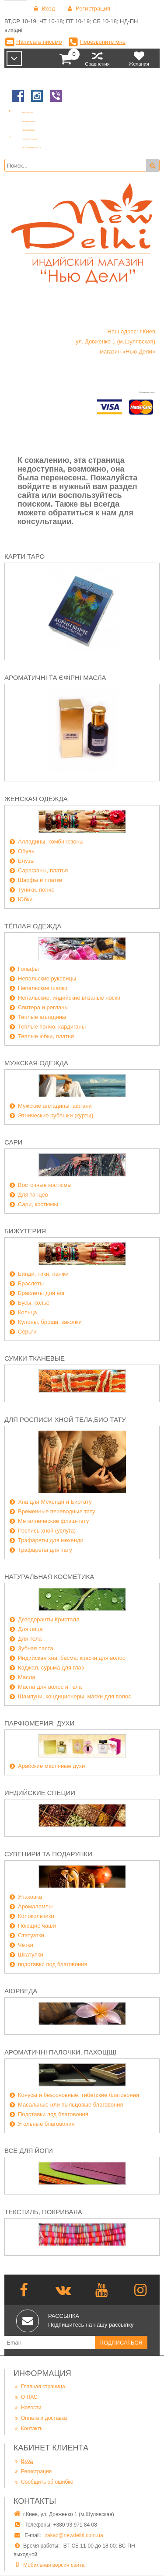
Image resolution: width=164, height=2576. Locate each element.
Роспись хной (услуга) (47, 1530)
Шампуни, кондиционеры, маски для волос (74, 1696)
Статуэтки (31, 1935)
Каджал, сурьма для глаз (51, 1667)
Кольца (27, 1312)
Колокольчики (36, 1916)
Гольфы (28, 969)
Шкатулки (30, 1954)
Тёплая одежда (32, 926)
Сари (13, 1142)
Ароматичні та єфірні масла (55, 677)
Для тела (30, 1638)
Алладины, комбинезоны (51, 841)
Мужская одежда (36, 1063)
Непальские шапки (42, 988)
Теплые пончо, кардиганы (52, 1026)
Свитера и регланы (43, 1007)
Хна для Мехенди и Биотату (55, 1501)
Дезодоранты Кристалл (49, 1619)
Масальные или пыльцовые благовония (70, 2104)
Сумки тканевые (34, 1358)
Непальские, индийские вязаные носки (69, 997)
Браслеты (31, 1283)
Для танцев (33, 1194)
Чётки (25, 1945)
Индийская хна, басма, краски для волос (72, 1658)
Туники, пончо (36, 889)
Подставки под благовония (53, 2114)
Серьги (27, 1331)
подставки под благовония (52, 1964)
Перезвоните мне (103, 41)
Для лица (30, 1629)
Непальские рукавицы (47, 978)
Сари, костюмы (38, 1204)
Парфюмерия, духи (39, 1723)
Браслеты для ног (41, 1293)
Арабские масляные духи (51, 1766)
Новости (27, 2407)
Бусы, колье (33, 1302)
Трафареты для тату (45, 1550)
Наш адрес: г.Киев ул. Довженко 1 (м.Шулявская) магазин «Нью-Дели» (115, 341)
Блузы (26, 861)
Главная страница (39, 2386)
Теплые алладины (42, 1017)
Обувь (26, 851)
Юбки (25, 899)
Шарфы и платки (40, 880)
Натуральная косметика (49, 1576)
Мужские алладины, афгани (55, 1105)
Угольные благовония (46, 2124)
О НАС (26, 2397)
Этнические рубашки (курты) (55, 1115)
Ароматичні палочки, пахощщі (60, 2052)
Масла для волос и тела (50, 1687)
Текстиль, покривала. (44, 2212)
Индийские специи (39, 1792)
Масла (26, 1677)
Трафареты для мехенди (51, 1540)
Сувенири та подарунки (48, 1854)
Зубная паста (35, 1648)
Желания (139, 58)
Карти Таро (24, 556)
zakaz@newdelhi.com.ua (74, 2535)
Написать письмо (39, 41)
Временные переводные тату (56, 1511)
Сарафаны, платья (43, 870)
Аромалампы (35, 1906)
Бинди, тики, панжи (43, 1273)
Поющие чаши (37, 1925)
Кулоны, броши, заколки (50, 1322)
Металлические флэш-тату (53, 1521)
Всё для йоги (28, 2150)
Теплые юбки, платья (46, 1036)
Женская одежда (36, 798)
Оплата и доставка (40, 2418)
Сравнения (97, 58)
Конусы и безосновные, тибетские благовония (78, 2095)
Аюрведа (20, 1991)
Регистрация (33, 2471)
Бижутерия (25, 1231)
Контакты (29, 2428)
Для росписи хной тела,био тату (65, 1419)
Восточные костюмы (45, 1185)
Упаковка (30, 1897)
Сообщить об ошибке (43, 2481)
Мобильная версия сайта (53, 2565)
